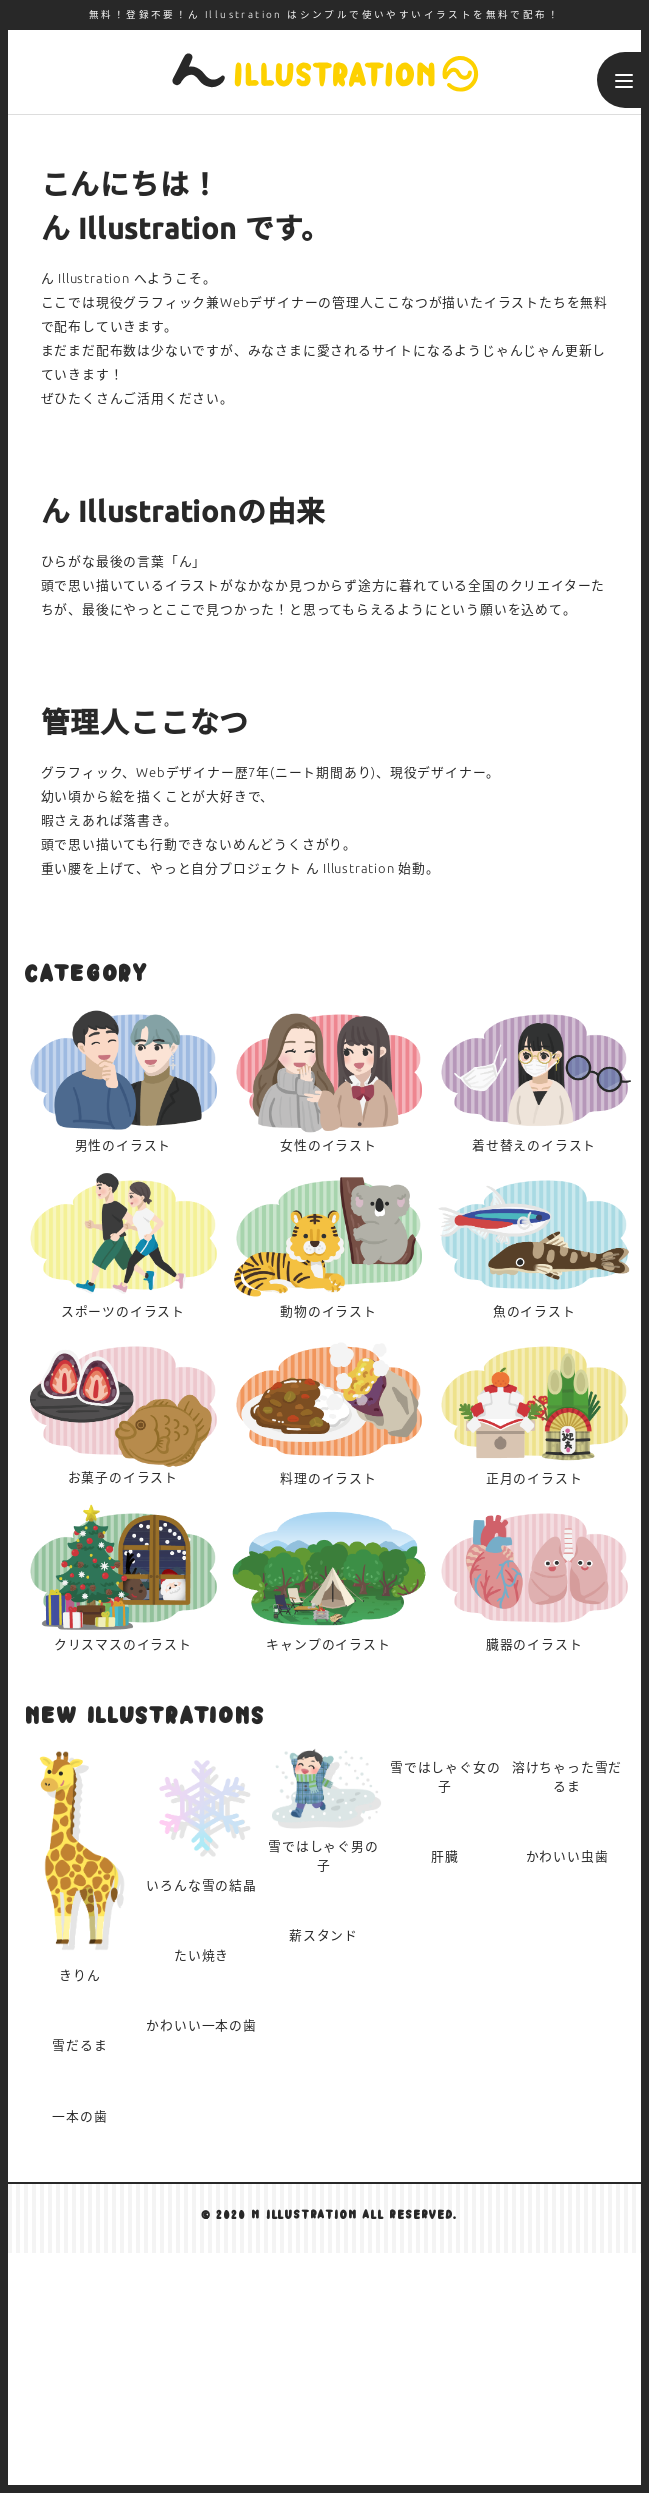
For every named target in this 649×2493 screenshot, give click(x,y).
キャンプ (329, 1577)
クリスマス (123, 1577)
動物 (329, 1244)
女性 (329, 1078)
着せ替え (534, 1078)
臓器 (534, 1577)
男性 (123, 1078)
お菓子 (123, 1410)
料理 (329, 1410)
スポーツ (123, 1244)
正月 (534, 1410)
